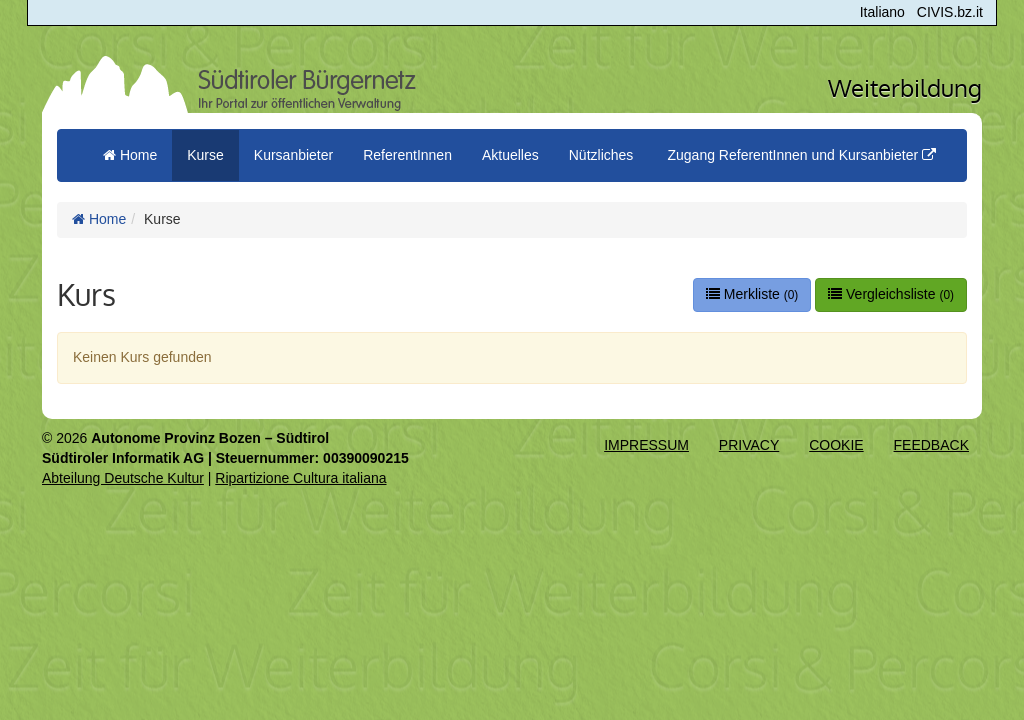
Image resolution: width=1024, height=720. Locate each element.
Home (99, 219)
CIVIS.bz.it (950, 12)
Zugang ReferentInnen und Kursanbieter (801, 155)
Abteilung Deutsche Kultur (123, 478)
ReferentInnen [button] (407, 155)
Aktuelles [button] (510, 155)
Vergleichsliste (891, 294)
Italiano (882, 12)
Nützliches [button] (601, 155)
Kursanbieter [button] (293, 155)
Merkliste (752, 294)
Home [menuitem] (130, 155)
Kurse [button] (205, 155)
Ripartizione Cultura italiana (300, 478)
